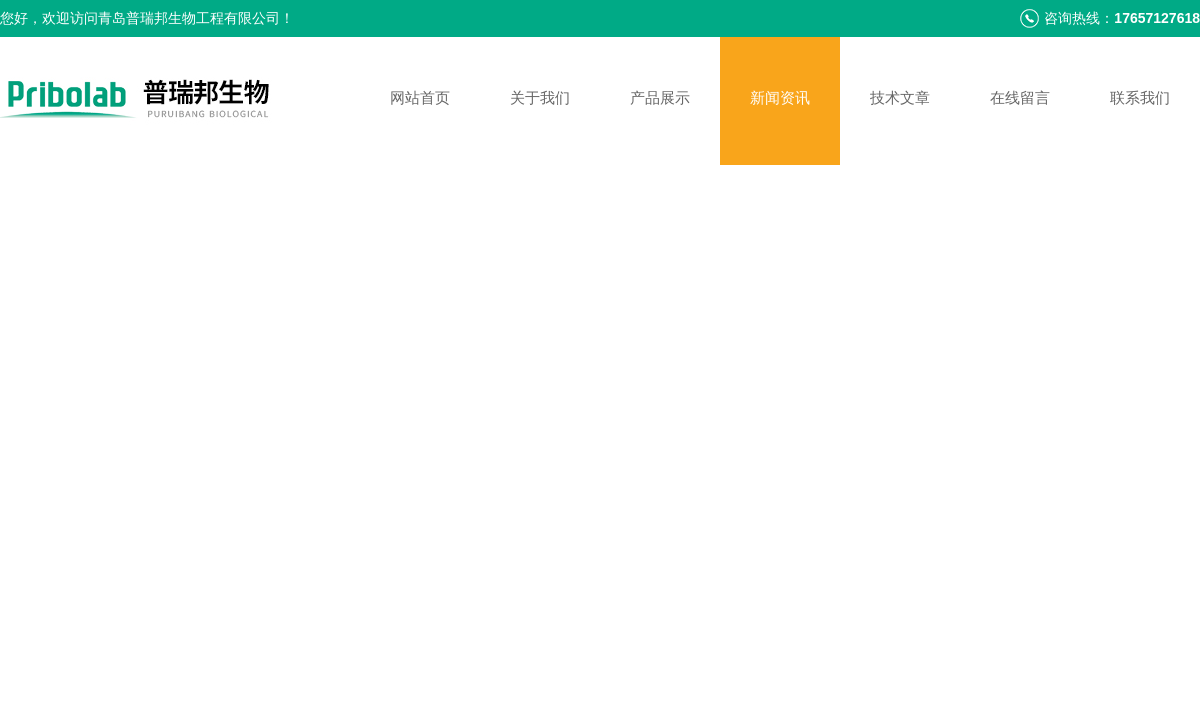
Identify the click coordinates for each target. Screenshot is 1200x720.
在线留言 (1020, 97)
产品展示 (660, 97)
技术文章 (900, 97)
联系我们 (1140, 97)
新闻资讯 (780, 97)
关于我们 (540, 97)
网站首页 (420, 97)
